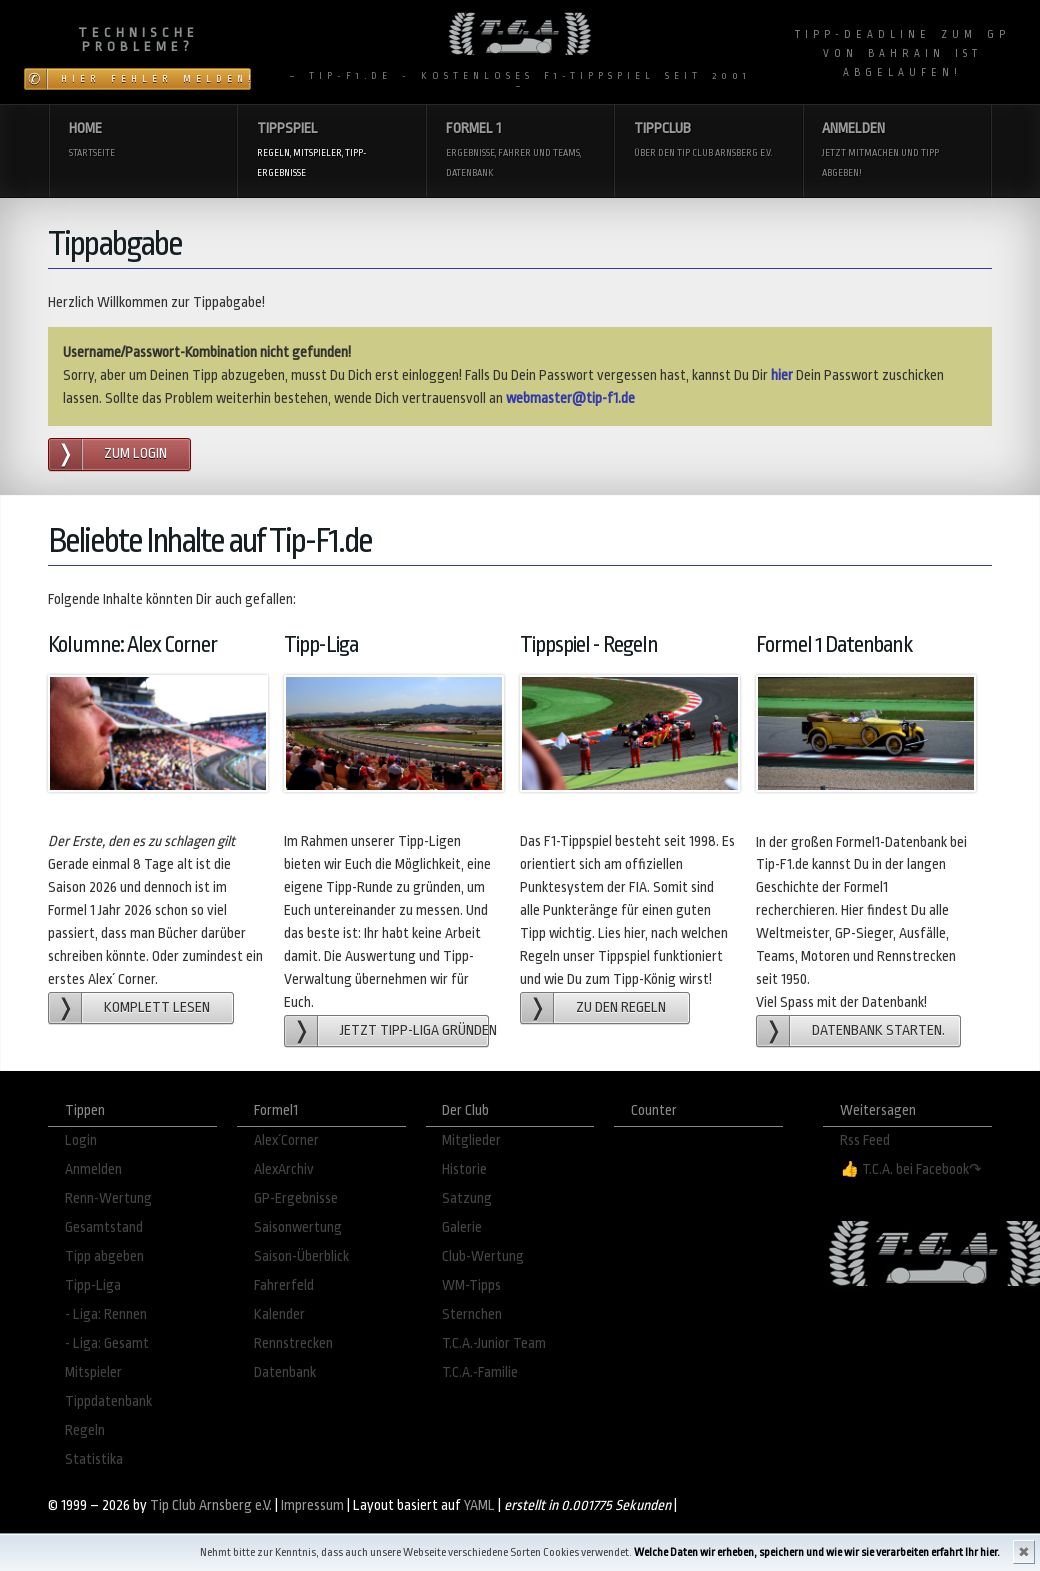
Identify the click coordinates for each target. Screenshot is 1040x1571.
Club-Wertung (483, 1256)
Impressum (312, 1505)
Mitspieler (93, 1372)
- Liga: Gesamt (107, 1343)
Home (143, 141)
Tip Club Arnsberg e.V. (211, 1505)
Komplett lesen (157, 1007)
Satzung (467, 1198)
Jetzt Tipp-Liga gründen (414, 1030)
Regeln (85, 1430)
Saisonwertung (298, 1227)
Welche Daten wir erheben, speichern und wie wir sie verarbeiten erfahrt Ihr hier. (817, 1552)
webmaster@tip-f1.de (570, 398)
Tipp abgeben (104, 1256)
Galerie (462, 1227)
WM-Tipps (471, 1285)
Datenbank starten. (878, 1030)
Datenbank (285, 1372)
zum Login (135, 453)
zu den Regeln (621, 1007)
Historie (464, 1169)
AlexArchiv (284, 1169)
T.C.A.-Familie (480, 1372)
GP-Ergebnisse (296, 1198)
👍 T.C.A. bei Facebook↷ (911, 1169)
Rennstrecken (293, 1343)
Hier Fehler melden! (156, 79)
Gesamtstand (104, 1227)
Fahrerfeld (284, 1285)
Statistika (94, 1459)
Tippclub (708, 141)
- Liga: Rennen (106, 1314)
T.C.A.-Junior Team (494, 1343)
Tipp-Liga (93, 1285)
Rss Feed (865, 1140)
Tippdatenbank (108, 1401)
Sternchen (472, 1314)
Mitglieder (471, 1140)
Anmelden (896, 151)
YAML (479, 1505)
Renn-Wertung (108, 1198)
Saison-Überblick (301, 1256)
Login (81, 1140)
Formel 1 (520, 151)
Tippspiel (331, 151)
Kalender (279, 1314)
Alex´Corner (286, 1140)
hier (782, 375)
